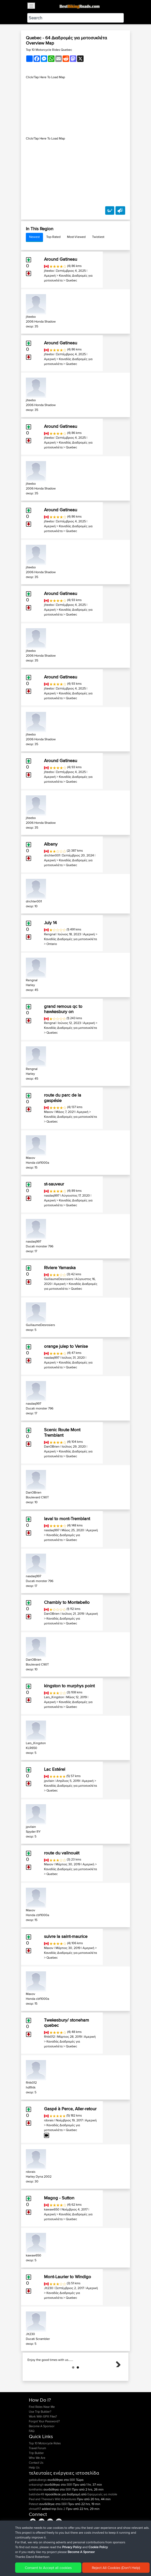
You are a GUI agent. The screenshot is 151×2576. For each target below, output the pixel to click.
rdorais (48, 2120)
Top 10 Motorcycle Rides (45, 2463)
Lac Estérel (54, 1769)
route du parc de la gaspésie (62, 1097)
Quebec (71, 280)
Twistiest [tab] (98, 236)
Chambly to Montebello (67, 1602)
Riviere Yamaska (60, 1267)
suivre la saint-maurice (65, 1936)
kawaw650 (51, 2209)
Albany (51, 844)
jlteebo (49, 270)
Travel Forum (37, 2468)
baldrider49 (37, 2514)
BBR (72, 2500)
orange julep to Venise (66, 1346)
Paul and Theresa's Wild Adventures (52, 2519)
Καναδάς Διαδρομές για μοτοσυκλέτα (70, 939)
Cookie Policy (98, 2547)
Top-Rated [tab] (53, 236)
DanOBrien (52, 1446)
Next (117, 2373)
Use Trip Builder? (40, 2432)
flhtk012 (49, 2036)
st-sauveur (54, 1184)
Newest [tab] (34, 236)
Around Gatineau (60, 259)
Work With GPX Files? (43, 2436)
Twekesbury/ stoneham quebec (66, 2022)
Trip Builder (36, 2473)
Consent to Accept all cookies (48, 2567)
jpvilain (49, 1780)
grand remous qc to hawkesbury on (63, 1009)
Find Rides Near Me (42, 2427)
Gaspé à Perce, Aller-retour (70, 2108)
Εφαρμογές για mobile (102, 2514)
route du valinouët (61, 1853)
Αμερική (50, 275)
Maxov (48, 1111)
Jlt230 (48, 2288)
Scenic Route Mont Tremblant (62, 1432)
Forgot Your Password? (44, 2441)
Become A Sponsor (42, 2446)
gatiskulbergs (38, 2500)
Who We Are (37, 2478)
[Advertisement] (75, 108)
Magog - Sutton (59, 2198)
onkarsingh (36, 2505)
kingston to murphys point (69, 1685)
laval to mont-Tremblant (67, 1518)
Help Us (34, 2487)
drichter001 (52, 855)
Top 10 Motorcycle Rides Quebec (49, 49)
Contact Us (36, 2483)
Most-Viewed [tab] (76, 236)
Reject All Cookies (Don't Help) (116, 2567)
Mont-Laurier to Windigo (67, 2276)
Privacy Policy (72, 2547)
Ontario (51, 944)
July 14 (50, 922)
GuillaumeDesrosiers (58, 1279)
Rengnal (50, 934)
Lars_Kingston (54, 1697)
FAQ (31, 2451)
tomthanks (36, 2509)
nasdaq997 (51, 1195)
